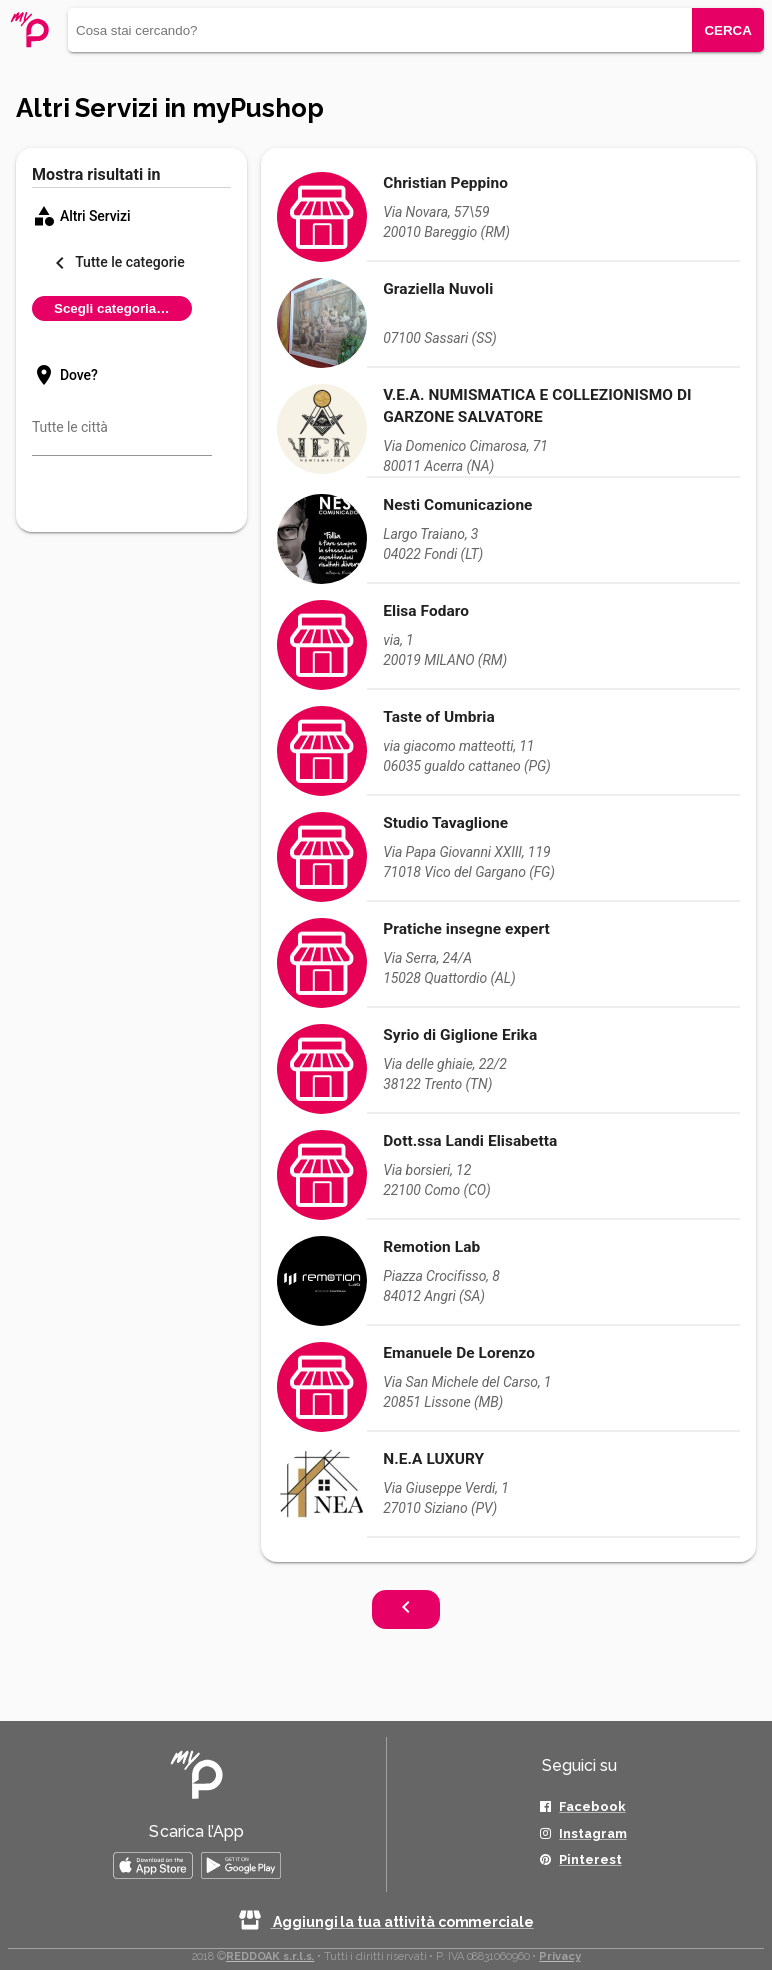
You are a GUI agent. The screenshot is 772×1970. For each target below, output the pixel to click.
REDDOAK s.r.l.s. (270, 1956)
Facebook (592, 1806)
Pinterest (590, 1859)
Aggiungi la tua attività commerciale (385, 1922)
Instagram (592, 1833)
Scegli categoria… (112, 308)
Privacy (559, 1956)
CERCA (727, 30)
